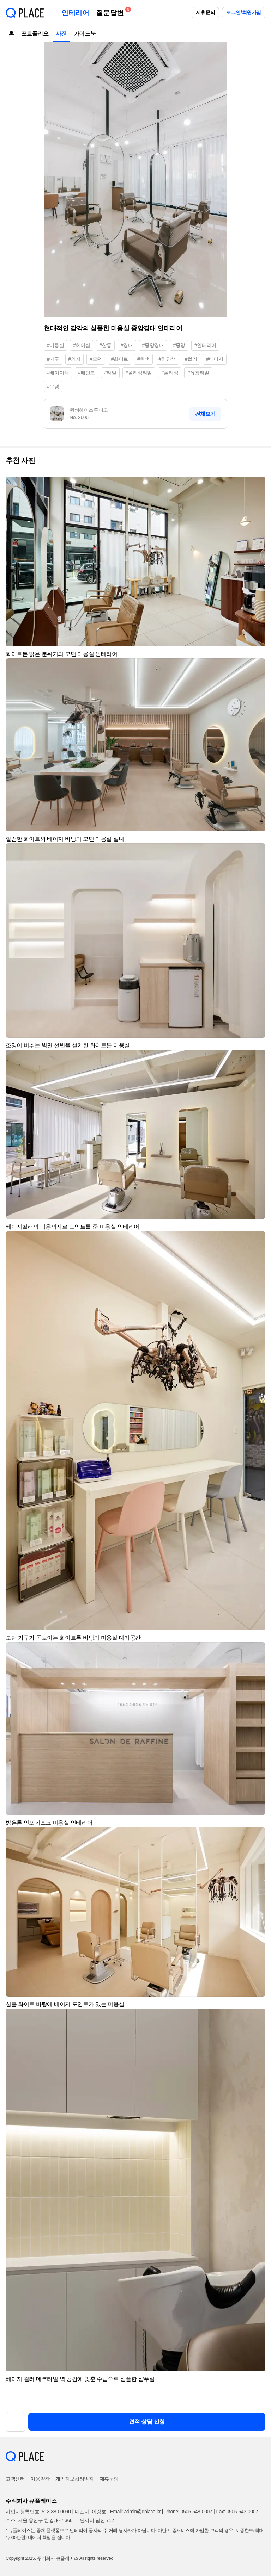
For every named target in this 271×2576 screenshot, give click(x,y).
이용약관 (39, 2479)
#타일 (110, 372)
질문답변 (111, 11)
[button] (257, 485)
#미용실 (55, 345)
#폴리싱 (169, 372)
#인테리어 (205, 345)
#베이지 (214, 359)
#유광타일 (198, 372)
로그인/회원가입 (243, 12)
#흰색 (143, 359)
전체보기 (205, 414)
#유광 (53, 386)
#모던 (96, 359)
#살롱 (105, 345)
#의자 (74, 359)
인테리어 (75, 13)
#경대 (127, 345)
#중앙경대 (153, 345)
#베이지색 (58, 372)
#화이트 (119, 359)
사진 (61, 34)
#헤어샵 (81, 345)
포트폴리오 (35, 34)
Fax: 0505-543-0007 (237, 2511)
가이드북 (85, 34)
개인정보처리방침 (74, 2479)
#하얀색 (167, 359)
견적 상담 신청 (147, 2422)
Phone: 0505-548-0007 (188, 2511)
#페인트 (86, 372)
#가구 (53, 359)
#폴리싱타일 (139, 372)
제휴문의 (205, 12)
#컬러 (191, 359)
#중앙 (179, 345)
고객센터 (15, 2479)
